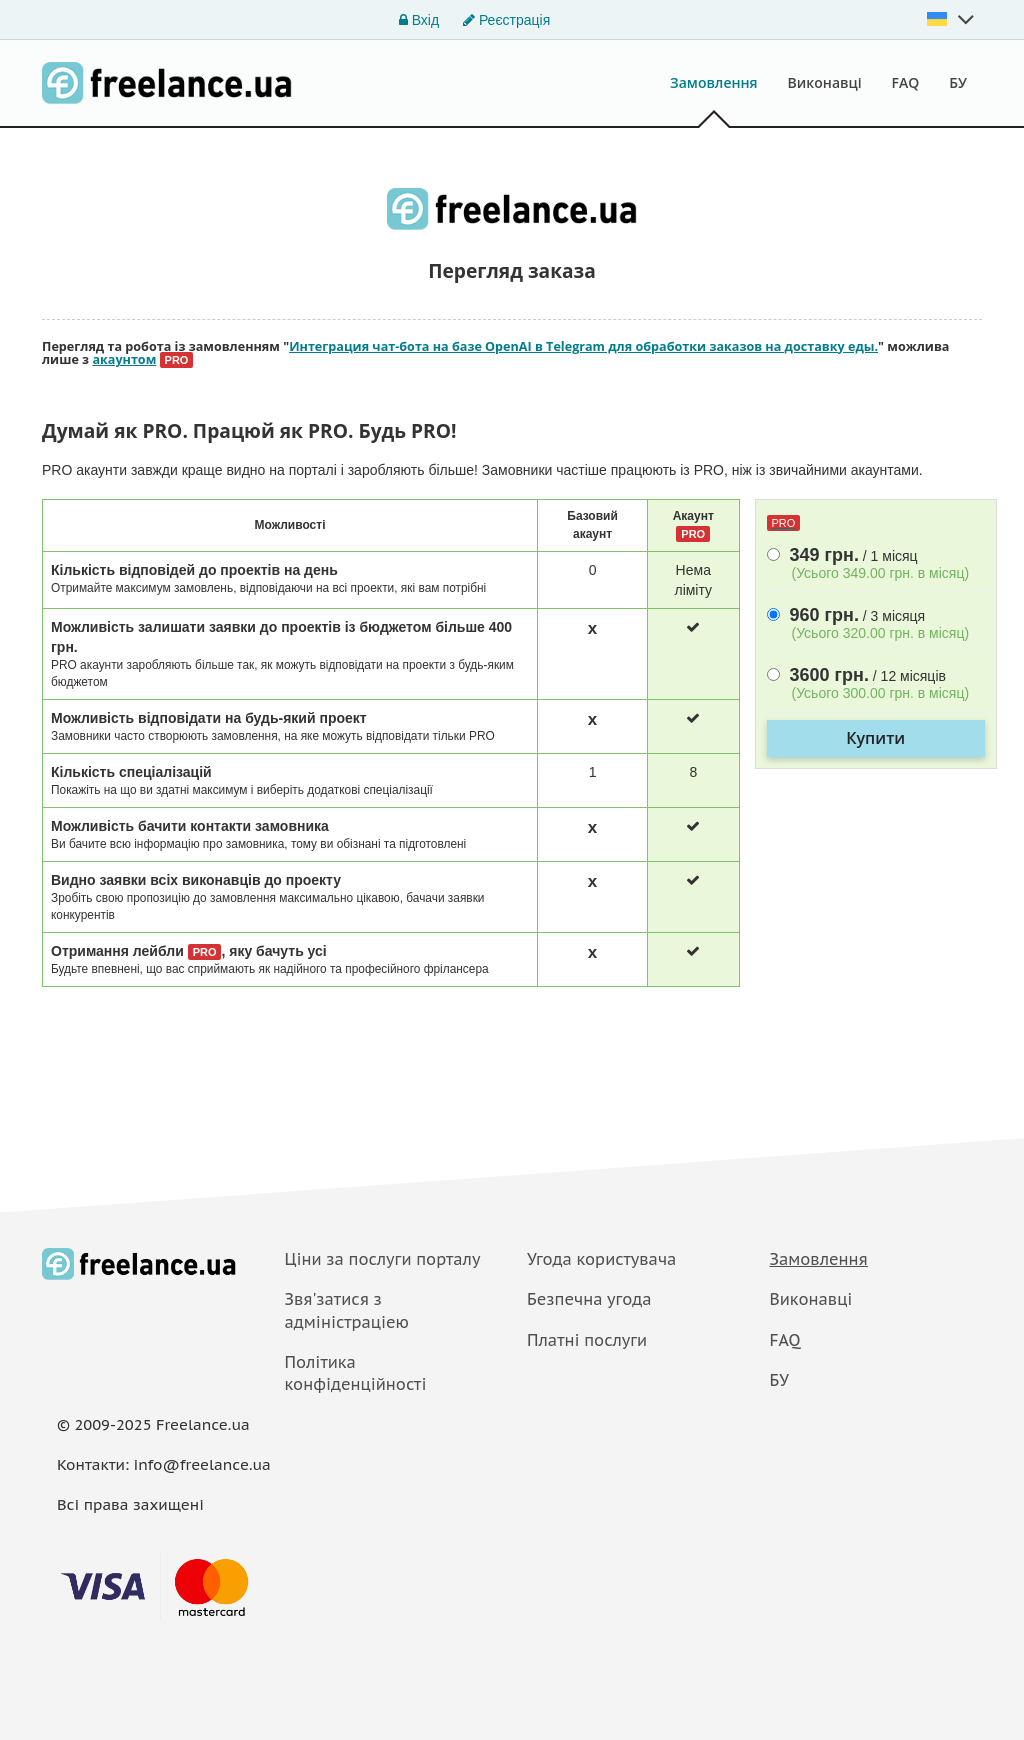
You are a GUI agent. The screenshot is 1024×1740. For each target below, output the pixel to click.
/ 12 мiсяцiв (876, 684)
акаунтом (124, 359)
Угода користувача (601, 1259)
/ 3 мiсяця (876, 624)
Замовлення (714, 82)
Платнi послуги (587, 1340)
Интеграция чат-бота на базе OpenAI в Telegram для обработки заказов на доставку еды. (583, 346)
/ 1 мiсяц (876, 564)
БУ (958, 82)
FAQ (906, 82)
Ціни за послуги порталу (383, 1259)
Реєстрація (506, 20)
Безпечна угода (589, 1299)
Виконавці (825, 82)
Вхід (419, 20)
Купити (875, 738)
